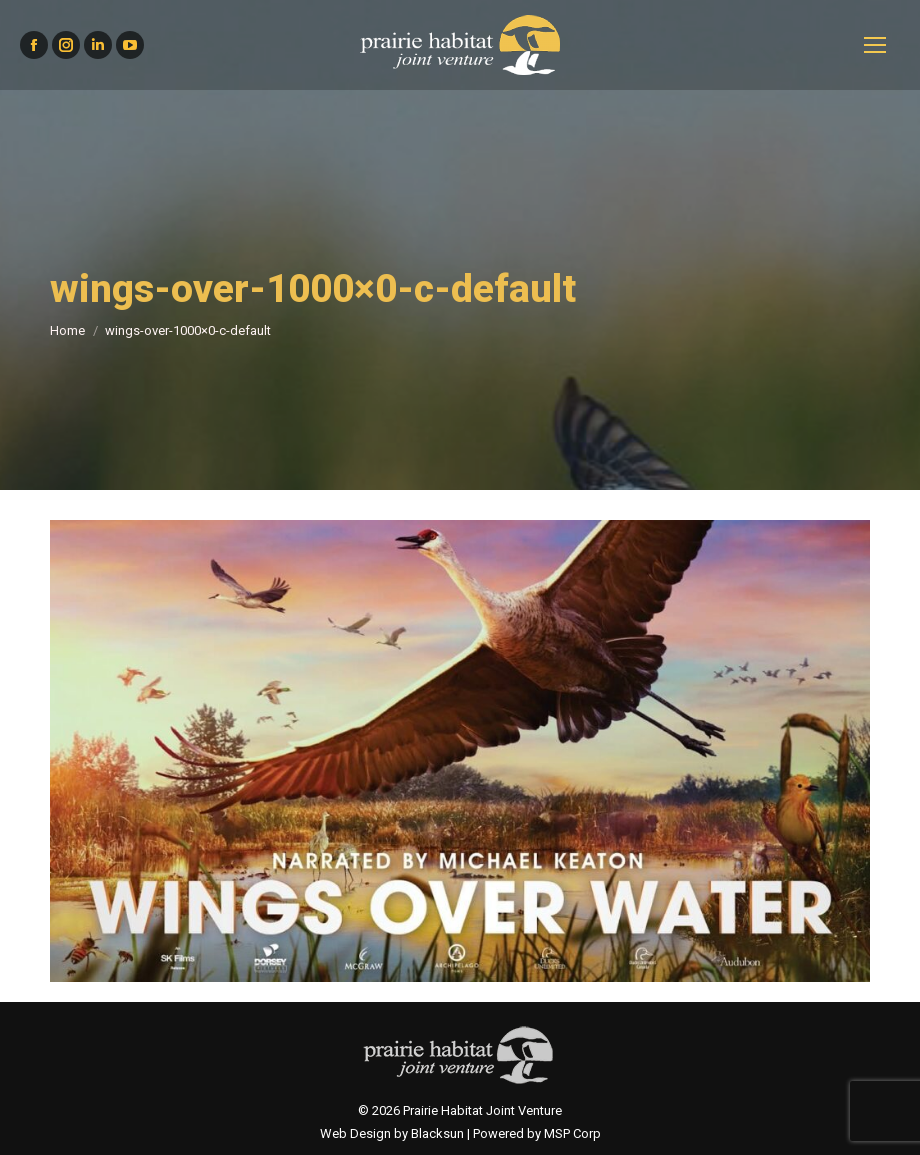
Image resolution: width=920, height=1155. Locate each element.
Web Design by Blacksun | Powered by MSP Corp (460, 1133)
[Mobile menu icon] (875, 45)
